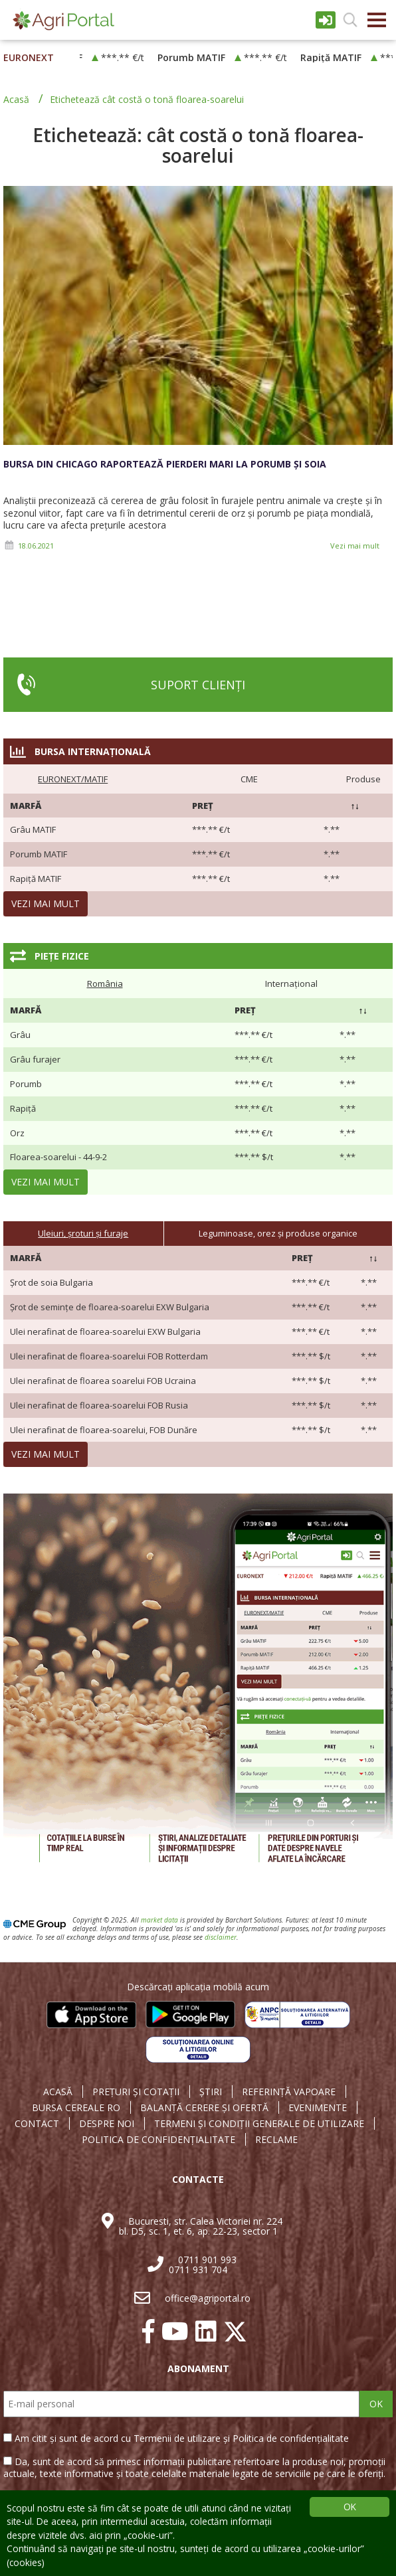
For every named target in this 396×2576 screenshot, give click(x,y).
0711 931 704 (198, 2269)
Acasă (16, 99)
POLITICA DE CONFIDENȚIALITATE (158, 2139)
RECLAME (276, 2139)
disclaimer (221, 1937)
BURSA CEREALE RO (76, 2108)
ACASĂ (57, 2092)
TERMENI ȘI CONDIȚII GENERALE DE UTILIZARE (259, 2123)
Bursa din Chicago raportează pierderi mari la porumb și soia (164, 464)
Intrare (326, 20)
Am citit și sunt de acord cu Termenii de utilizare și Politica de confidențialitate (182, 2438)
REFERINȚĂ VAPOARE (289, 2092)
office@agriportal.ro (207, 2298)
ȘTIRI (210, 2092)
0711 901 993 (207, 2259)
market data (159, 1920)
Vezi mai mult (354, 546)
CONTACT (37, 2123)
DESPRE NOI (106, 2123)
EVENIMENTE (317, 2108)
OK (376, 2403)
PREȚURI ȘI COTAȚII (135, 2092)
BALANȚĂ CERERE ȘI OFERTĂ (204, 2108)
